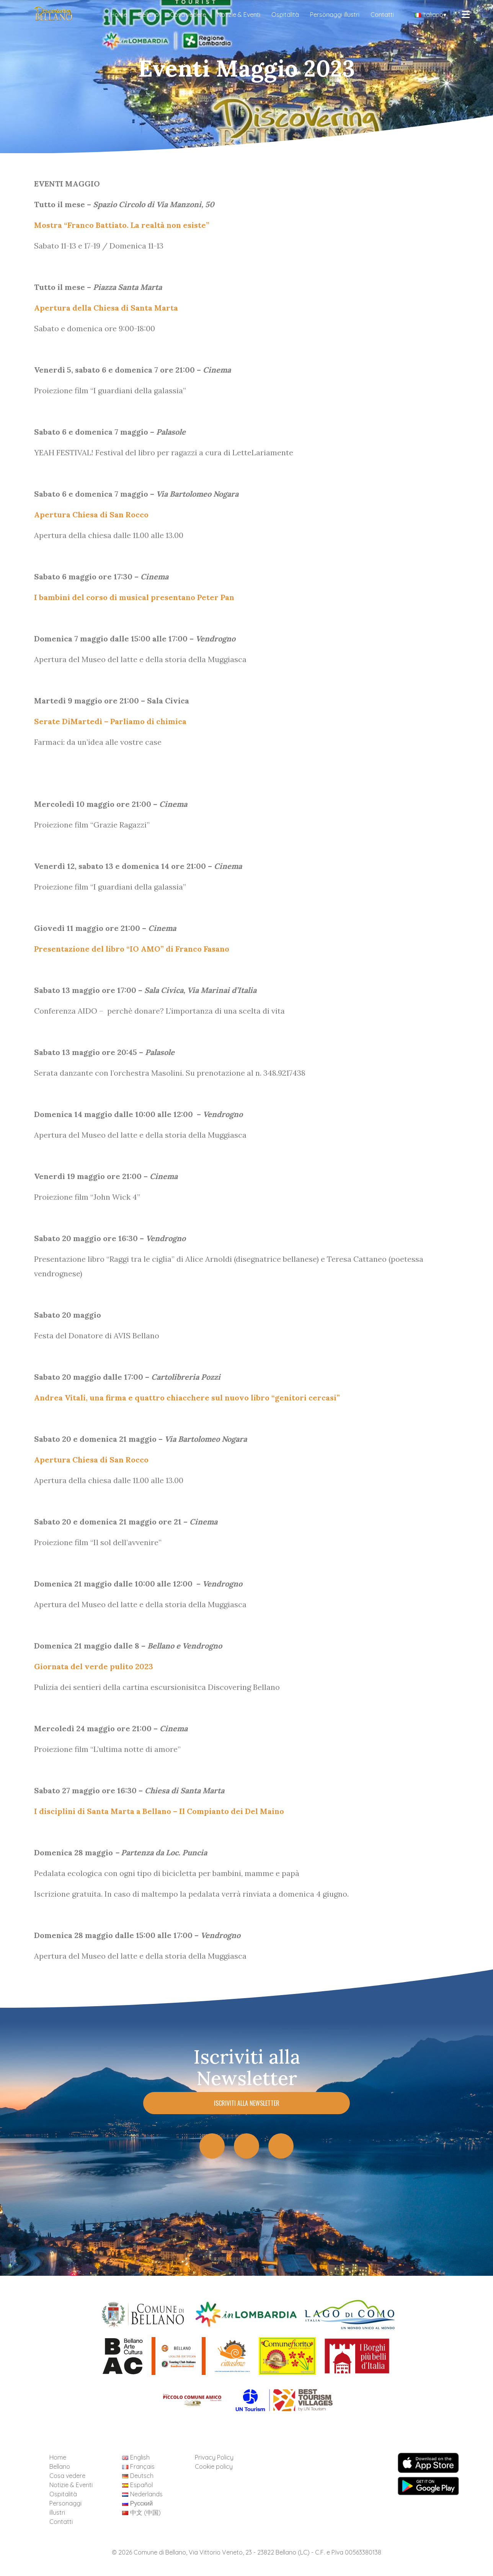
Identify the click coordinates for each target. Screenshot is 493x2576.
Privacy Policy (214, 2457)
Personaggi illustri (334, 14)
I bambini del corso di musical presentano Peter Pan (134, 597)
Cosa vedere (188, 14)
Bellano (148, 14)
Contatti (382, 14)
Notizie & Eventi (238, 14)
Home (118, 14)
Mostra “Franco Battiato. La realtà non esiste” (121, 225)
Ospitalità (285, 14)
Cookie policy (214, 2466)
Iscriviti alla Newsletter (246, 2103)
